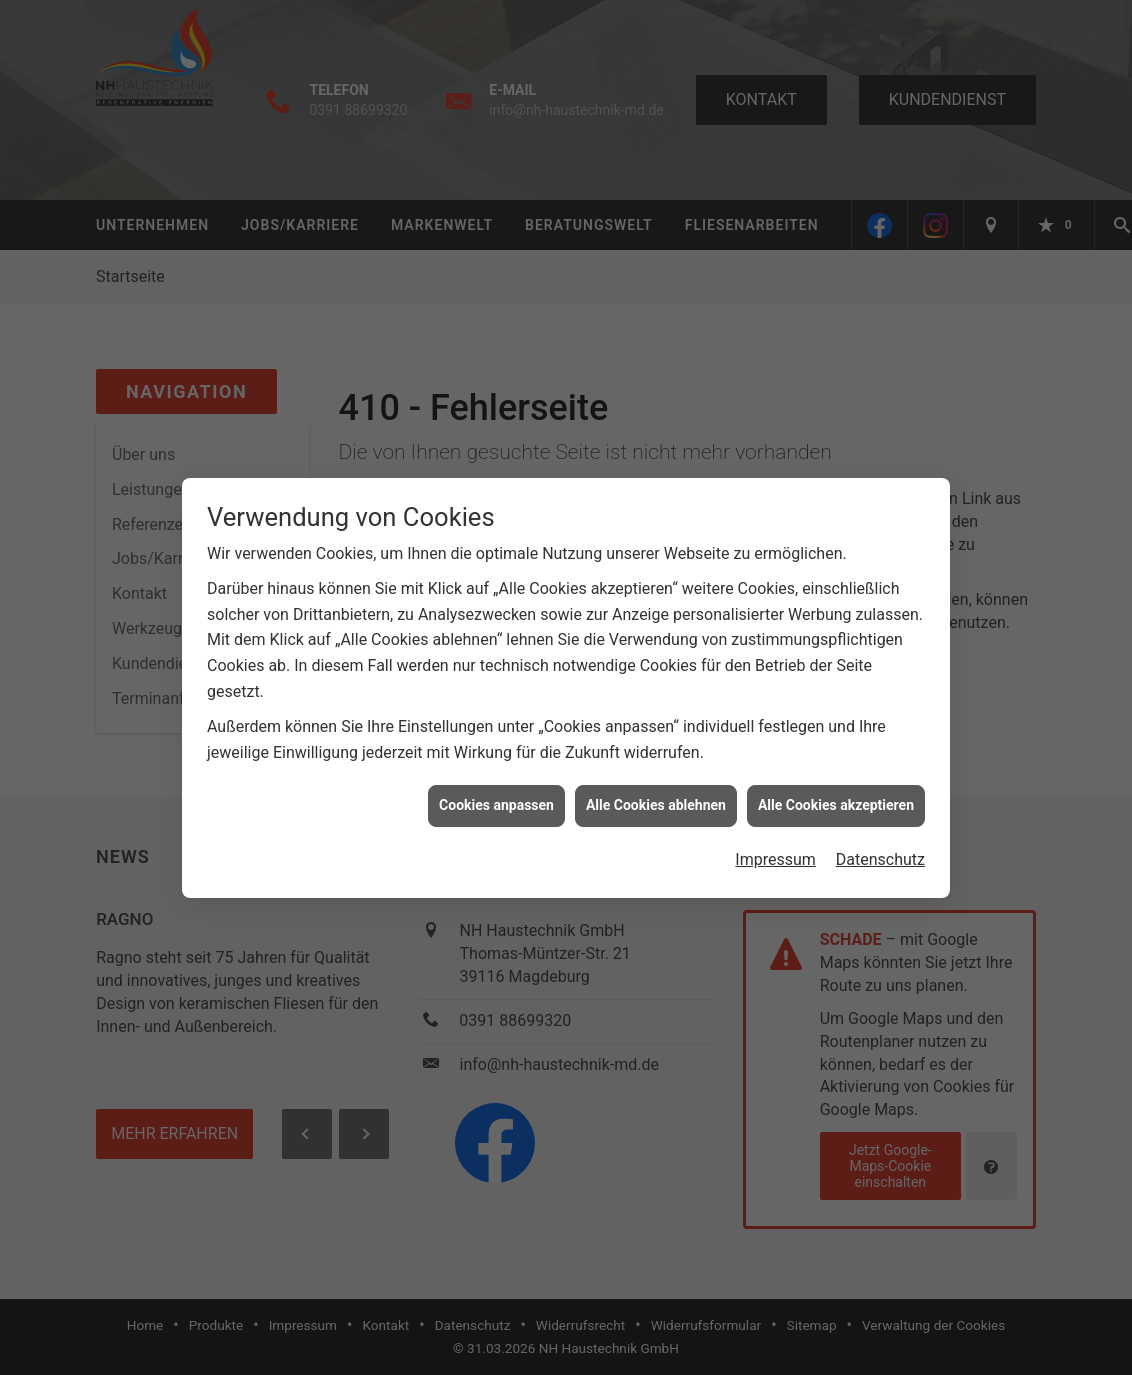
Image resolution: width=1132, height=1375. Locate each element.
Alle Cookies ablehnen (656, 797)
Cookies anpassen (496, 797)
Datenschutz (880, 850)
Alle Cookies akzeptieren (836, 797)
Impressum (775, 850)
